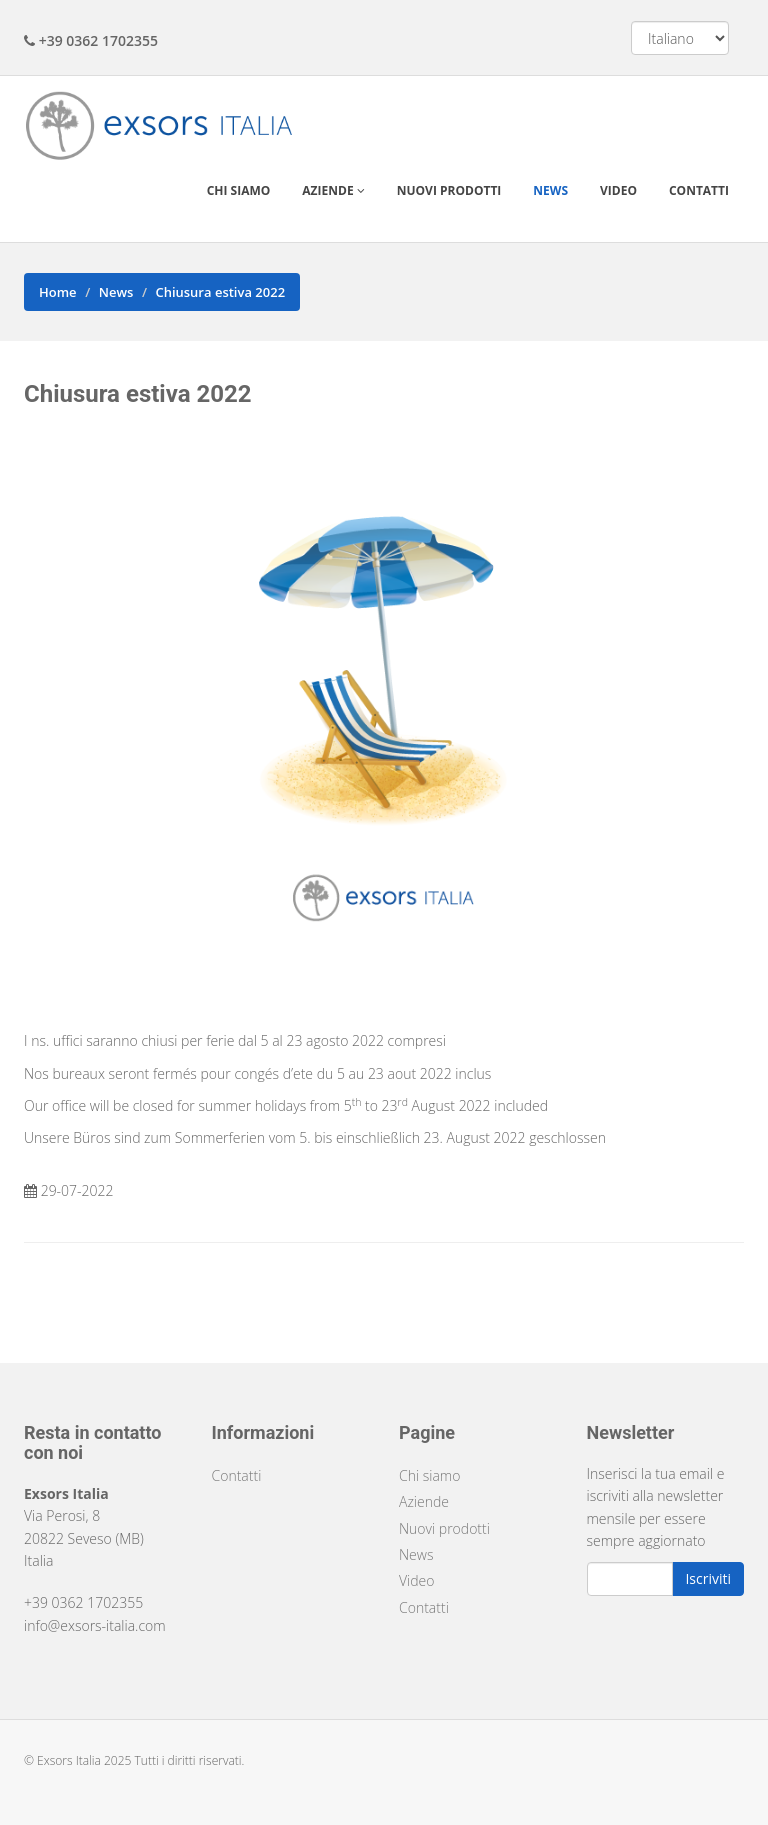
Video (618, 190)
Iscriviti (708, 1578)
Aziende (333, 190)
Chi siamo (239, 190)
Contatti (699, 190)
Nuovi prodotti (449, 190)
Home (58, 292)
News (550, 190)
